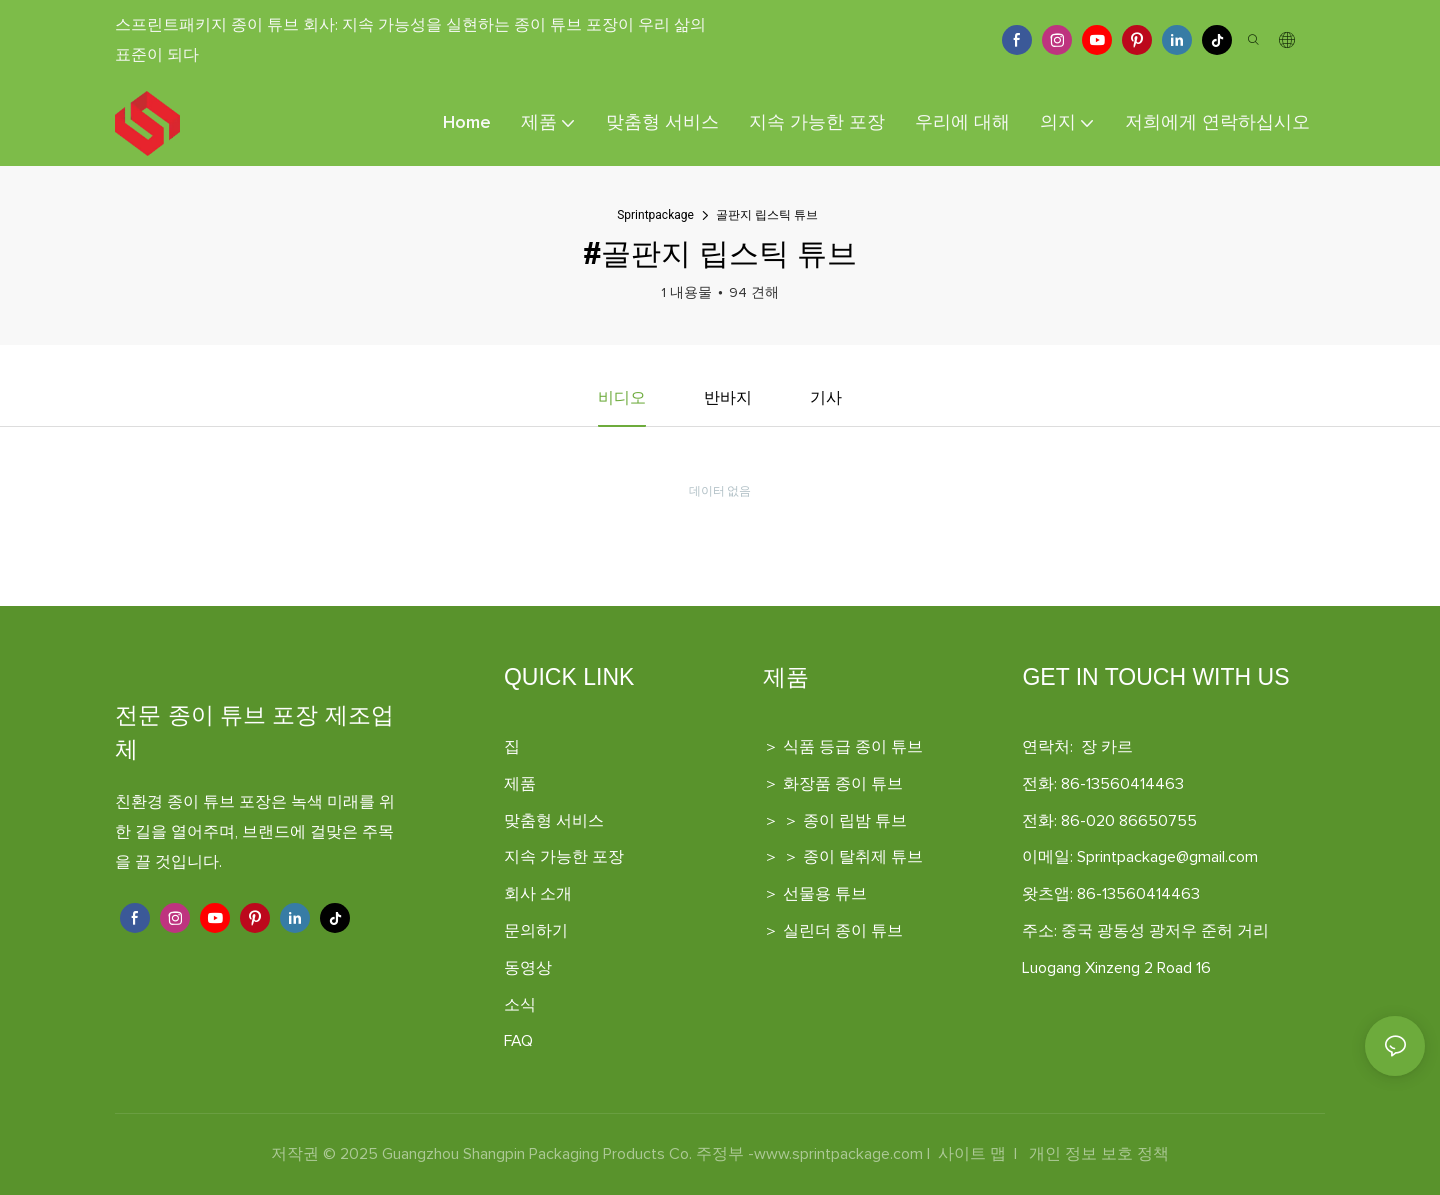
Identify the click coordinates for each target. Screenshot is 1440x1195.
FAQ (518, 1042)
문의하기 (536, 931)
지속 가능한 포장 (564, 858)
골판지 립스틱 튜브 (767, 215)
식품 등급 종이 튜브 (853, 747)
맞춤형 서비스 (554, 821)
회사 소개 (538, 895)
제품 (520, 784)
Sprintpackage (655, 215)
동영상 (528, 968)
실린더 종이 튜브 (843, 931)
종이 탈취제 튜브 (863, 858)
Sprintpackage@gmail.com (1167, 858)
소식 (520, 1005)
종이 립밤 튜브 (855, 821)
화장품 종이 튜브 (843, 784)
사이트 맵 (972, 1155)
